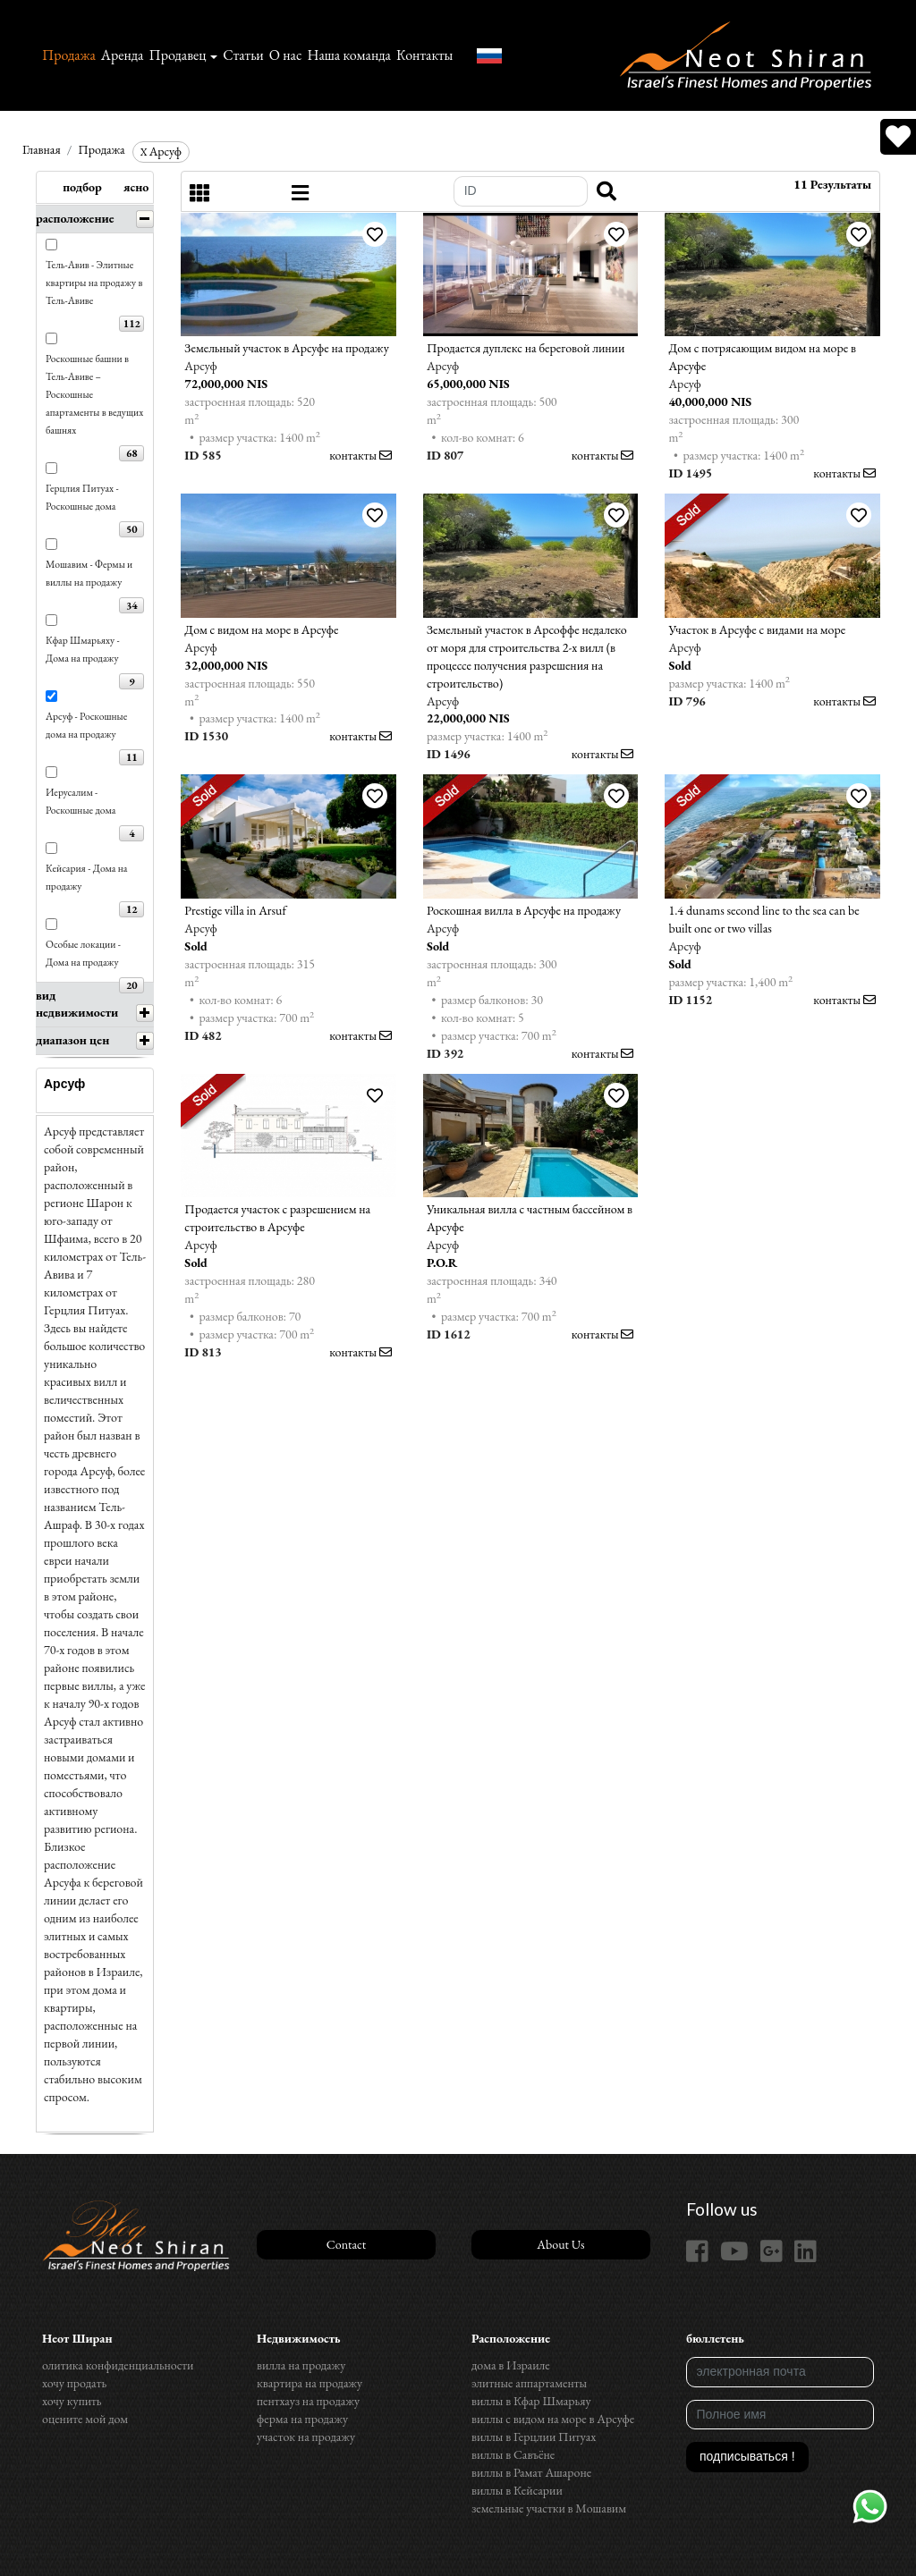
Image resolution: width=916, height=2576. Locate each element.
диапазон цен (72, 1040)
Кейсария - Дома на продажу (87, 876)
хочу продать (74, 2383)
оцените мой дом (85, 2419)
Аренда (122, 55)
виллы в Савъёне (513, 2454)
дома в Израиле (510, 2365)
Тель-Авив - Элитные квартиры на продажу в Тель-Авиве (94, 282)
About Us (560, 2244)
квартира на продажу (309, 2383)
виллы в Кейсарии (517, 2490)
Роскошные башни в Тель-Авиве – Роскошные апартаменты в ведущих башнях (94, 393)
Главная (41, 149)
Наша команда (348, 55)
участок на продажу (306, 2436)
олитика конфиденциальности (117, 2365)
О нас (285, 55)
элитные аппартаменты (529, 2383)
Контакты (424, 55)
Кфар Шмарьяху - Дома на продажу (83, 648)
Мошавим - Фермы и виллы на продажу (89, 572)
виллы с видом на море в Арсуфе (552, 2419)
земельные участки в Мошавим (548, 2508)
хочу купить (71, 2401)
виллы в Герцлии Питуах (533, 2436)
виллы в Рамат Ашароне (531, 2472)
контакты (360, 455)
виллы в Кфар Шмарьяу (531, 2401)
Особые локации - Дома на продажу (83, 952)
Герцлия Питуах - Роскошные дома (82, 496)
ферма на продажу (302, 2419)
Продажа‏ (69, 55)
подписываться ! (747, 2456)
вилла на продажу (301, 2365)
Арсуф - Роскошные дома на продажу (86, 724)
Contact (346, 2244)
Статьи (243, 55)
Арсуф (161, 151)
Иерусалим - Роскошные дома (80, 800)
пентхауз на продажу (308, 2401)
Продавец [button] (177, 55)
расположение (75, 218)
